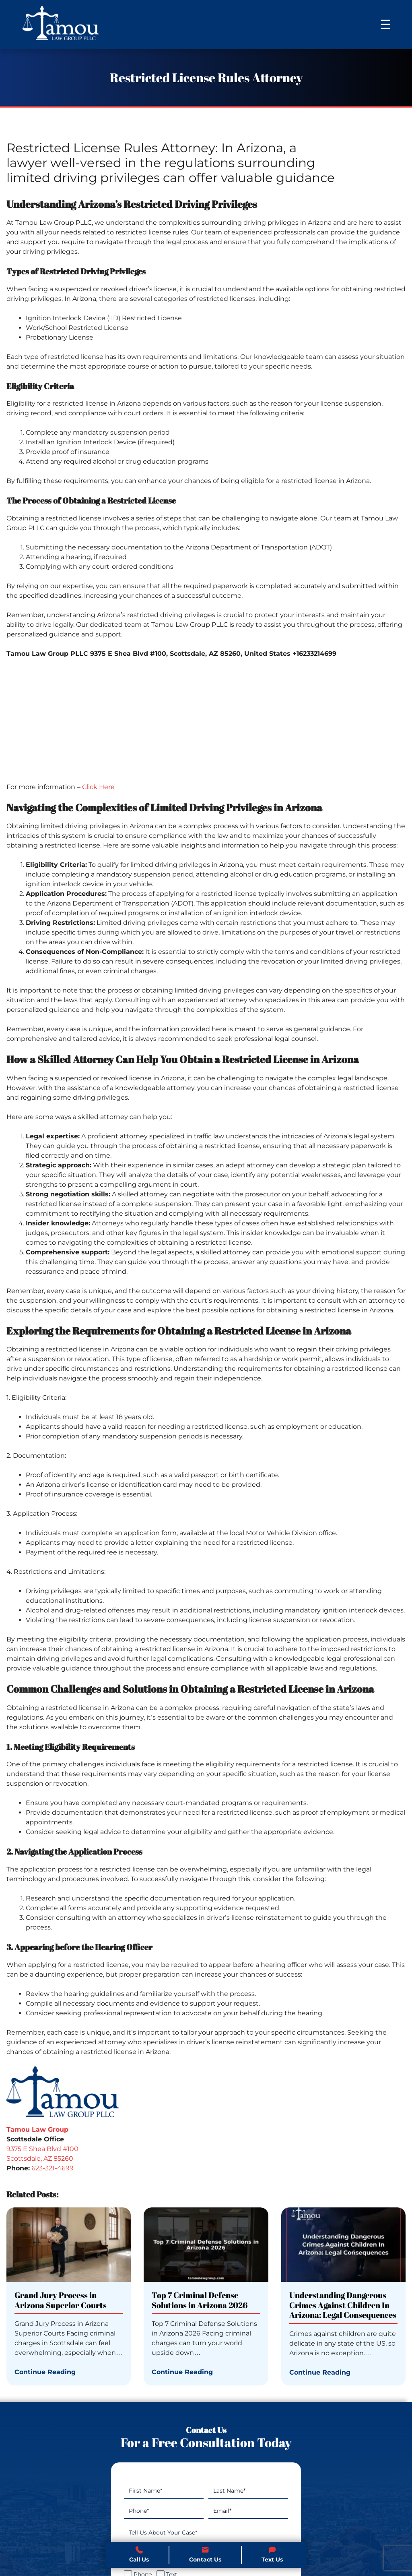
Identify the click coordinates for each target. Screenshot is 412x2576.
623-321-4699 (52, 2168)
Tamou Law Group (37, 2129)
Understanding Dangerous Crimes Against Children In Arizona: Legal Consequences (342, 2305)
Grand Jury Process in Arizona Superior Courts (60, 2300)
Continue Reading (45, 2372)
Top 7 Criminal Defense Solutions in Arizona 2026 (199, 2300)
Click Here (98, 787)
